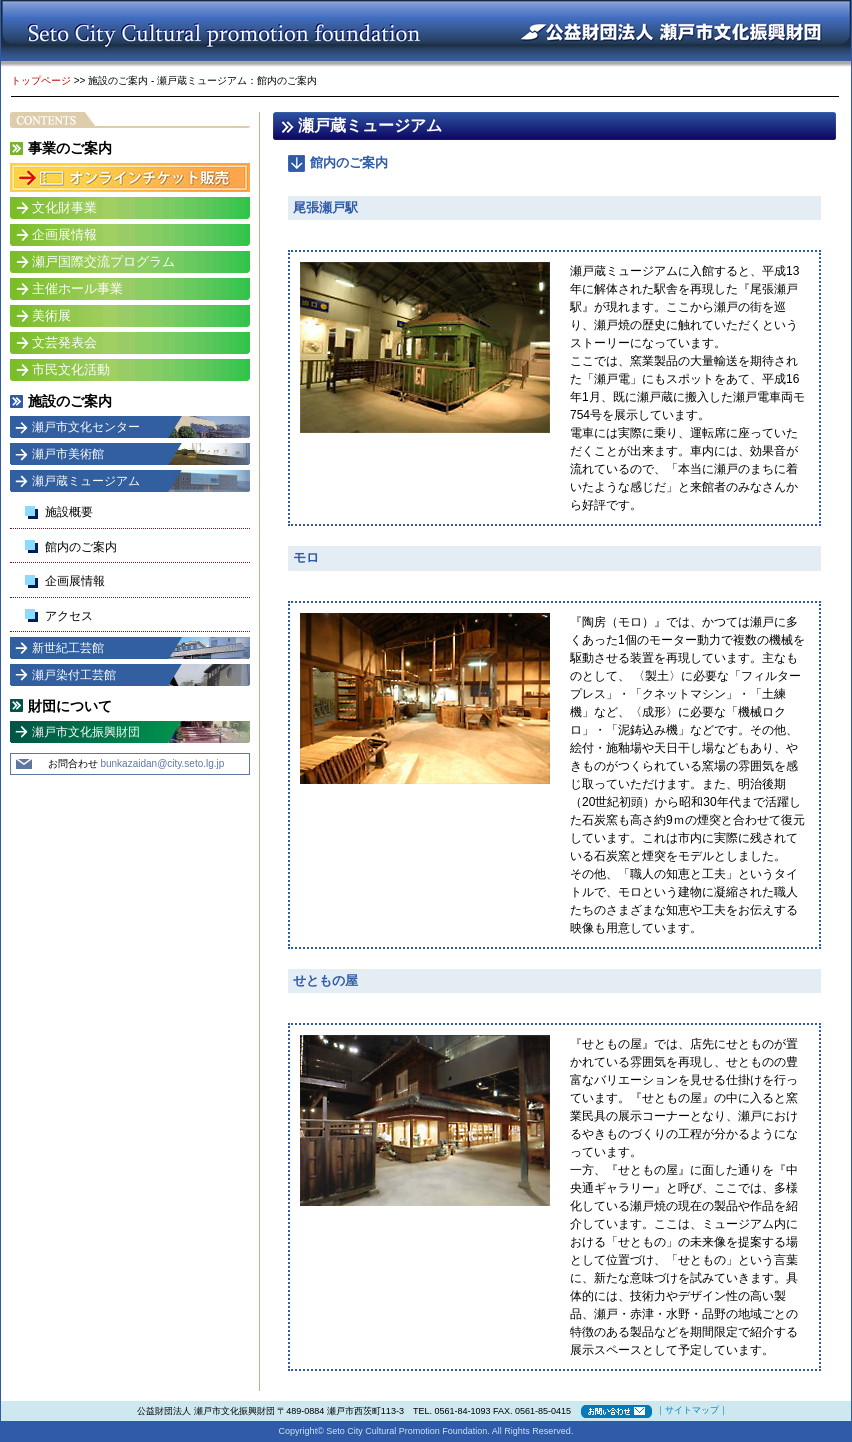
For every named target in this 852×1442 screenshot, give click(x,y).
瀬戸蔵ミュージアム (86, 481)
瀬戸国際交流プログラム (103, 261)
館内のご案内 (81, 547)
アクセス (69, 616)
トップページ (41, 80)
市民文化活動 (71, 369)
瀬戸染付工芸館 (74, 675)
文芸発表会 (64, 342)
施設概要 (69, 512)
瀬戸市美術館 (68, 454)
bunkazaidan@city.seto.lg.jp (162, 763)
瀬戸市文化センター (86, 427)
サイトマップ (692, 1410)
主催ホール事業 (77, 288)
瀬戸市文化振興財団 (86, 732)
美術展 (51, 315)
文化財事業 (64, 207)
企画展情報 (64, 234)
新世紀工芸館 (68, 648)
